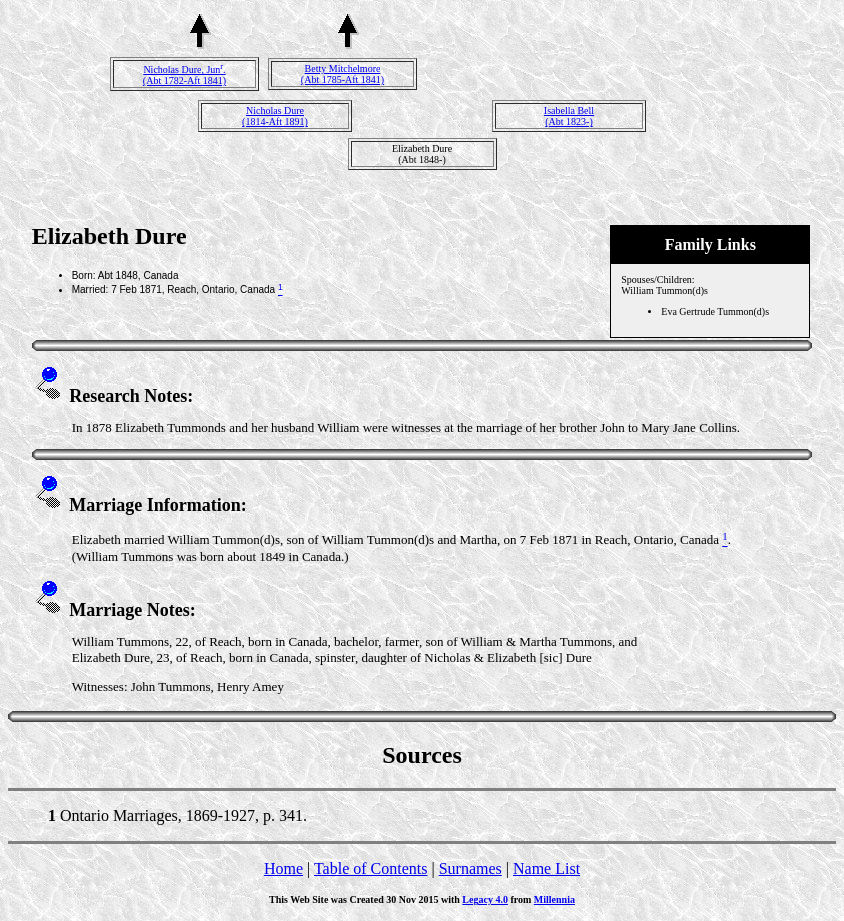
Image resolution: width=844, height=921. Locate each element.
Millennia (554, 899)
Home (283, 868)
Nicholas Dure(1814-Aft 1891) (275, 116)
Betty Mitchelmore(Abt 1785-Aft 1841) (342, 74)
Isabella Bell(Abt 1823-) (569, 116)
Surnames (470, 868)
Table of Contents (371, 868)
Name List (546, 868)
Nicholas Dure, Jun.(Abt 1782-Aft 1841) (184, 75)
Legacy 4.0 (485, 899)
